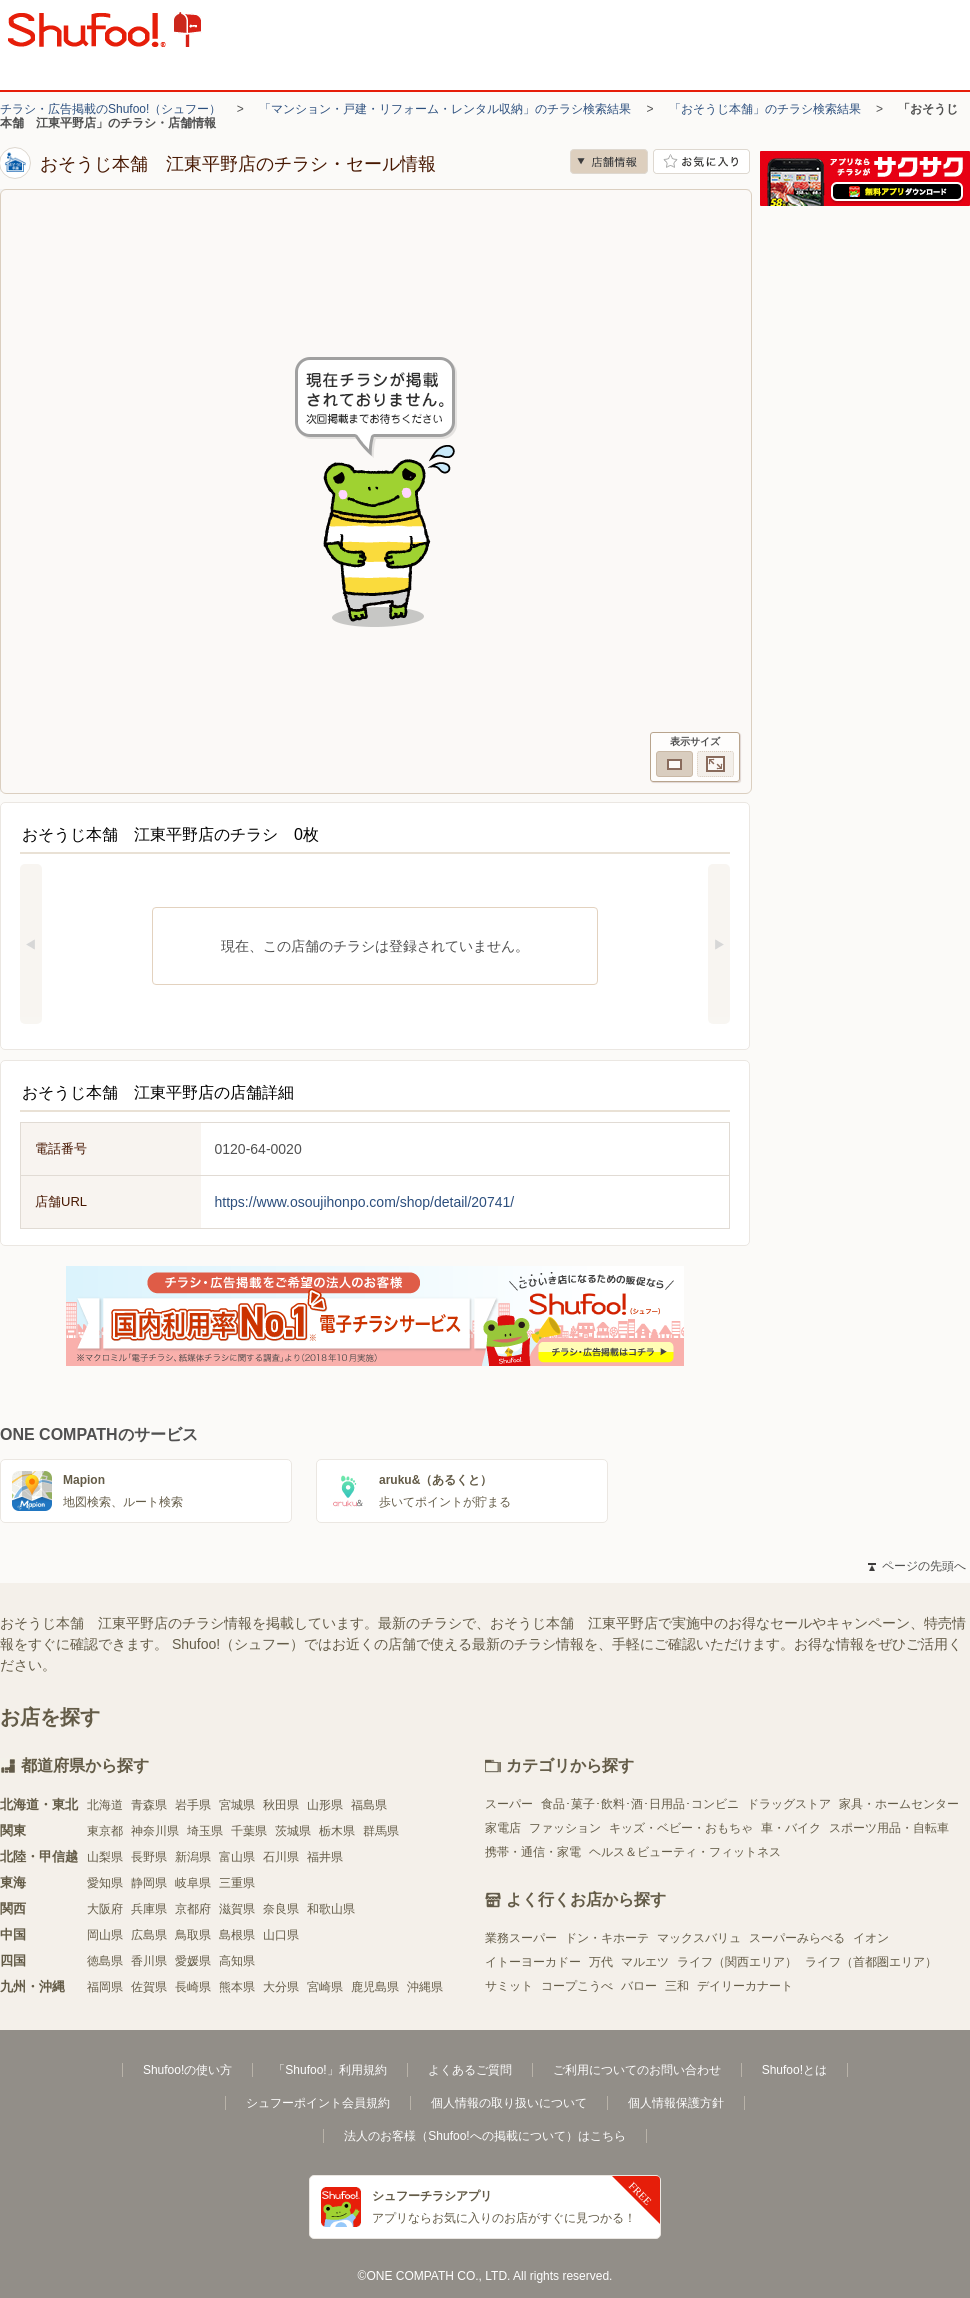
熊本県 (237, 1987)
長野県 (149, 1857)
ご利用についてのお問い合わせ (637, 2070)
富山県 (237, 1857)
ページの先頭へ (917, 1566)
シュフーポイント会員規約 (318, 2103)
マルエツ (645, 1962)
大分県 (281, 1987)
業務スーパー (521, 1938)
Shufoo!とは (794, 2070)
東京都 (105, 1831)
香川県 (149, 1961)
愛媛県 (193, 1961)
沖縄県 (425, 1987)
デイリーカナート (745, 1986)
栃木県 (337, 1831)
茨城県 (293, 1831)
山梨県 (105, 1857)
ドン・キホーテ (607, 1938)
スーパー (509, 1804)
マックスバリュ (699, 1938)
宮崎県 (325, 1987)
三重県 (237, 1883)
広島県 (149, 1935)
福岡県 (105, 1987)
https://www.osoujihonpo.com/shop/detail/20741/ (365, 1202)
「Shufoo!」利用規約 (329, 2070)
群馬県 (381, 1831)
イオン (871, 1938)
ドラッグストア (789, 1804)
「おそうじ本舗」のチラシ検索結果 (765, 109)
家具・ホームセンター (899, 1804)
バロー (639, 1986)
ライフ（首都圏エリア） (871, 1962)
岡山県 (105, 1935)
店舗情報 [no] (609, 161)
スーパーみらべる (797, 1938)
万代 (601, 1962)
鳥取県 (193, 1935)
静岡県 (149, 1883)
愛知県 (105, 1883)
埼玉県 (205, 1831)
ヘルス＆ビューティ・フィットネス (685, 1852)
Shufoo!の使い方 (187, 2070)
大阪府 (105, 1909)
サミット (509, 1986)
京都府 (193, 1909)
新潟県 (193, 1857)
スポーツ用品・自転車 (889, 1828)
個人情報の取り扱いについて (509, 2103)
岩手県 (193, 1805)
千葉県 (249, 1831)
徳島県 (105, 1961)
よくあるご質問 (470, 2070)
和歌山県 (331, 1909)
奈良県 (281, 1909)
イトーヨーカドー (533, 1962)
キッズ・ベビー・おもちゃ (681, 1828)
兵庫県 (149, 1909)
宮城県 (237, 1805)
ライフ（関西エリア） (737, 1962)
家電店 (503, 1828)
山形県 (325, 1805)
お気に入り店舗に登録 (701, 161)
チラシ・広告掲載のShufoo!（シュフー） (110, 109)
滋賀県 (237, 1909)
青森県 (149, 1805)
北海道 (105, 1805)
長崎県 (193, 1987)
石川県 (281, 1857)
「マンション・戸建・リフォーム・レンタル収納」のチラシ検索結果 (445, 109)
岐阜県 (193, 1883)
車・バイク (791, 1828)
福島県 (369, 1805)
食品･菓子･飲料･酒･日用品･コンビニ (640, 1804)
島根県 (237, 1935)
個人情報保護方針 (676, 2103)
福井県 (325, 1857)
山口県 (281, 1935)
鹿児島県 (375, 1987)
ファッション (565, 1828)
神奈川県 (155, 1831)
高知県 (237, 1961)
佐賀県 (149, 1987)
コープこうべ (577, 1986)
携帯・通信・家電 (533, 1852)
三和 (677, 1986)
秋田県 (281, 1805)
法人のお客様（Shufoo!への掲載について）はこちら (484, 2136)
